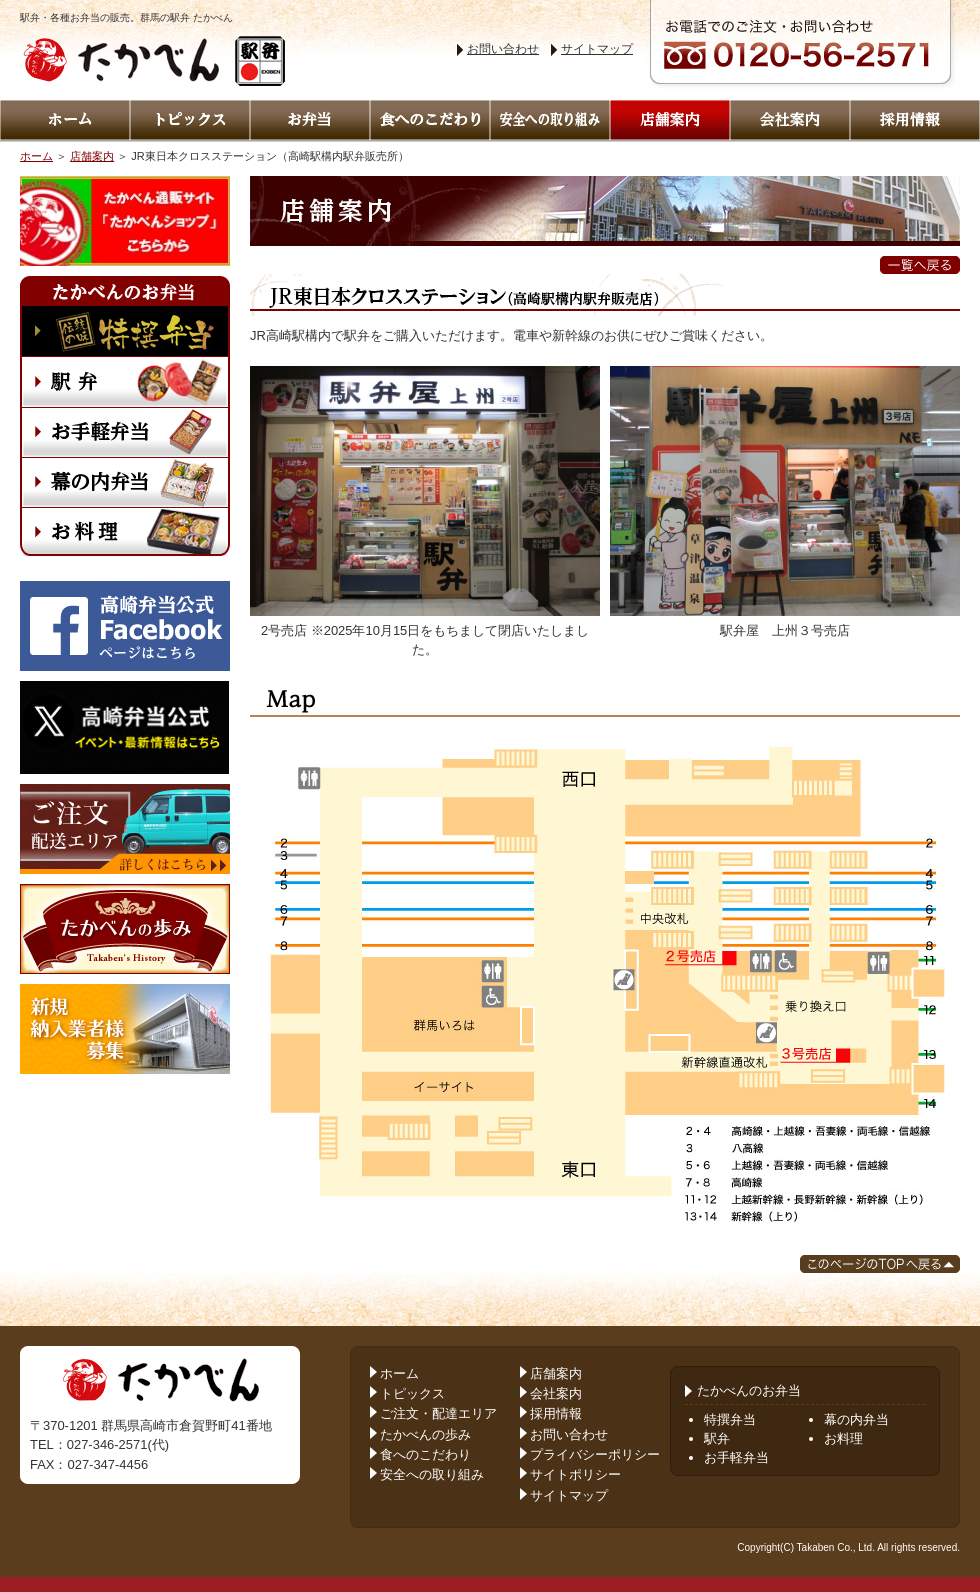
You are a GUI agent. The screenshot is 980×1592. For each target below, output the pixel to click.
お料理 (843, 1438)
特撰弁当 (730, 1419)
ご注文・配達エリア (438, 1413)
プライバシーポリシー (595, 1454)
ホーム (36, 156)
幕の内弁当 (856, 1419)
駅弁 (717, 1438)
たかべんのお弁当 (743, 1390)
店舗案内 (92, 156)
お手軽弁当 (736, 1457)
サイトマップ (597, 49)
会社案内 (556, 1393)
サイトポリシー (575, 1474)
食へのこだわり (425, 1454)
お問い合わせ (503, 49)
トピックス (412, 1393)
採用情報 (556, 1413)
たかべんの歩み (425, 1434)
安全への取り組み (432, 1474)
